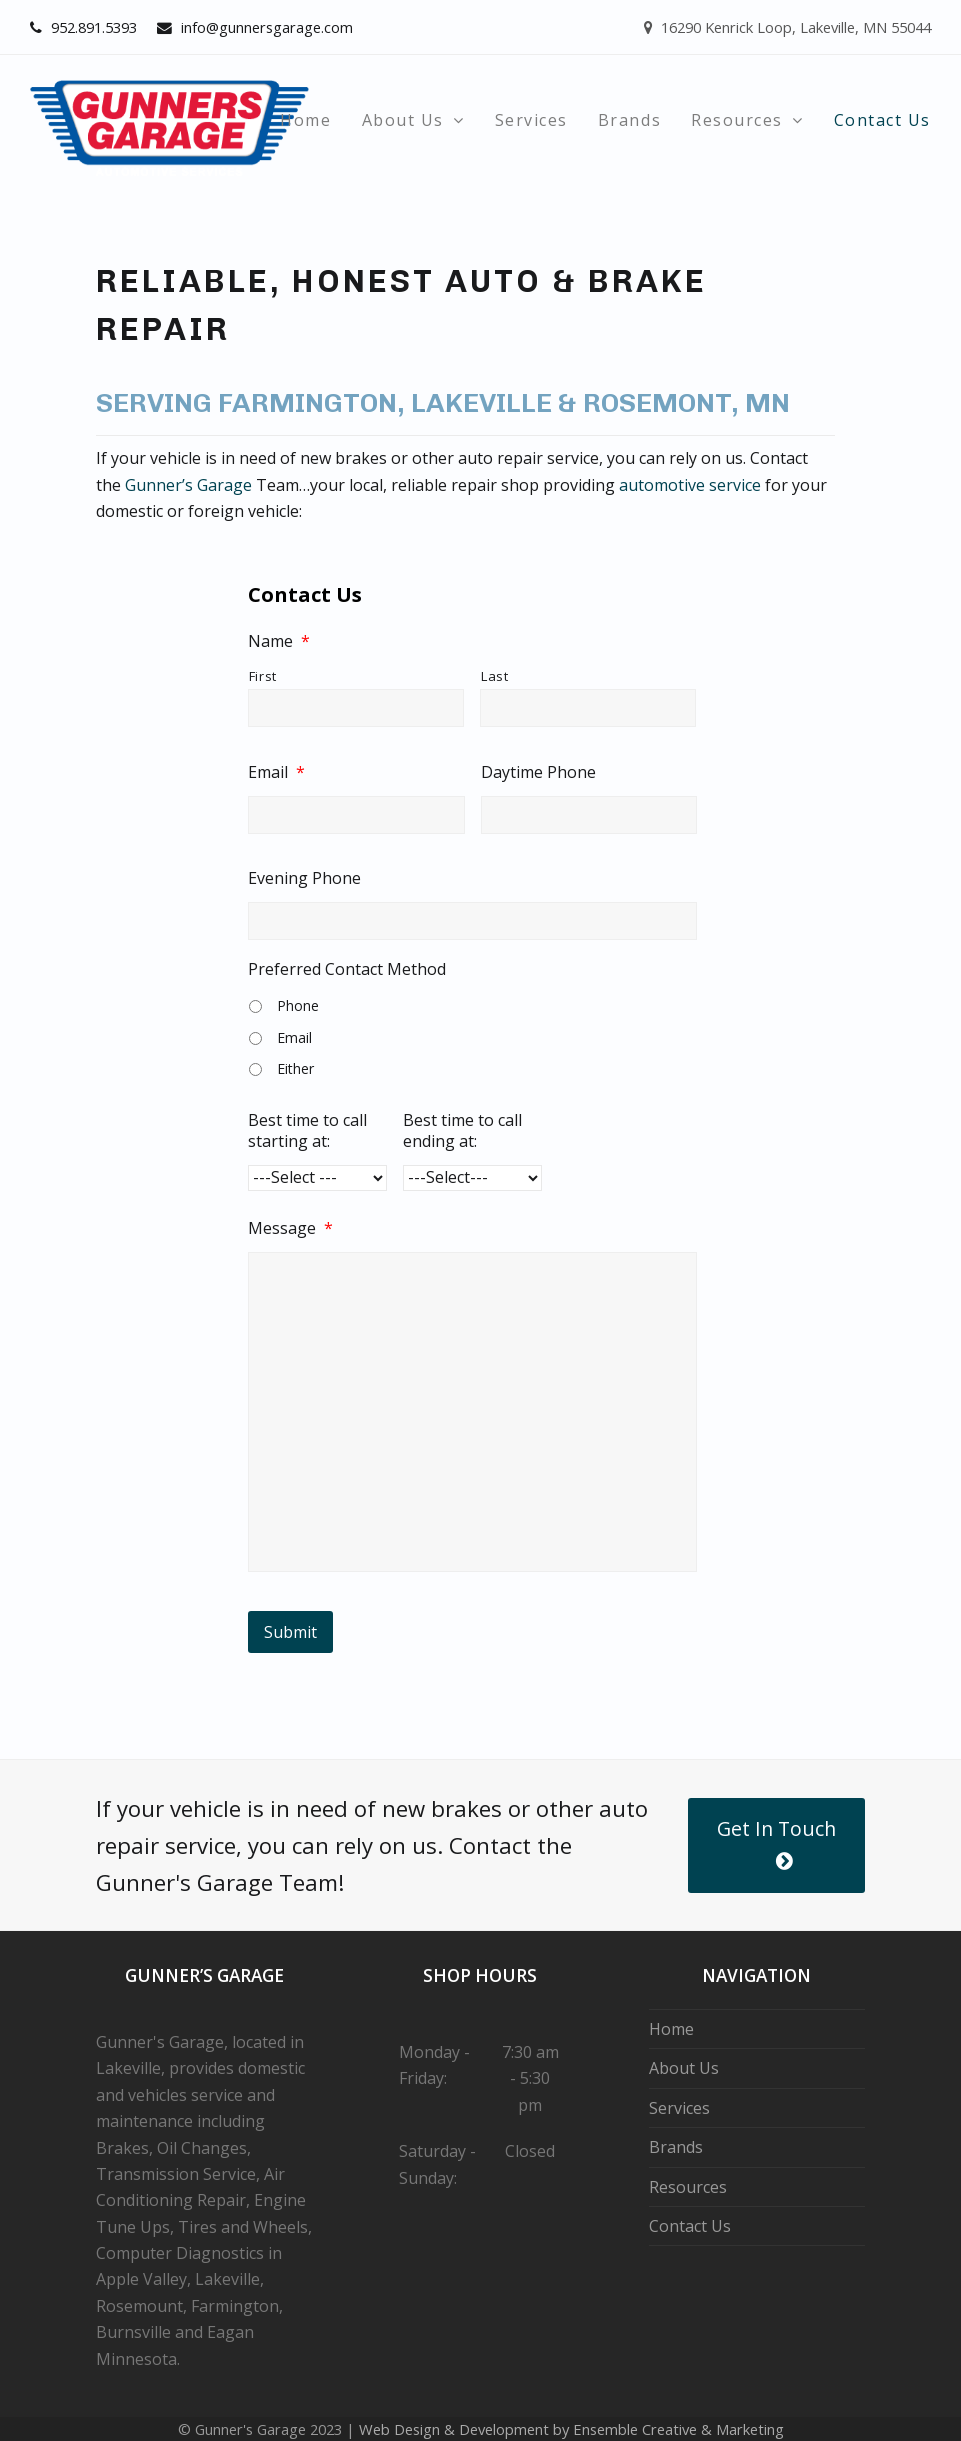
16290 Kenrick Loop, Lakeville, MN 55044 (787, 27)
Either (295, 1068)
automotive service (690, 485)
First (263, 676)
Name (279, 641)
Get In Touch (776, 1843)
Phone (298, 1005)
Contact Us (690, 2226)
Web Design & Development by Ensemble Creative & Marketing (571, 2429)
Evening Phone (304, 878)
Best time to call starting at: (307, 1131)
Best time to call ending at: (462, 1131)
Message (290, 1228)
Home (671, 2029)
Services (679, 2108)
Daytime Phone (538, 772)
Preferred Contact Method (347, 969)
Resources (688, 2187)
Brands (676, 2147)
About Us (684, 2068)
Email (276, 772)
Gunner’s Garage (188, 485)
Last (495, 676)
